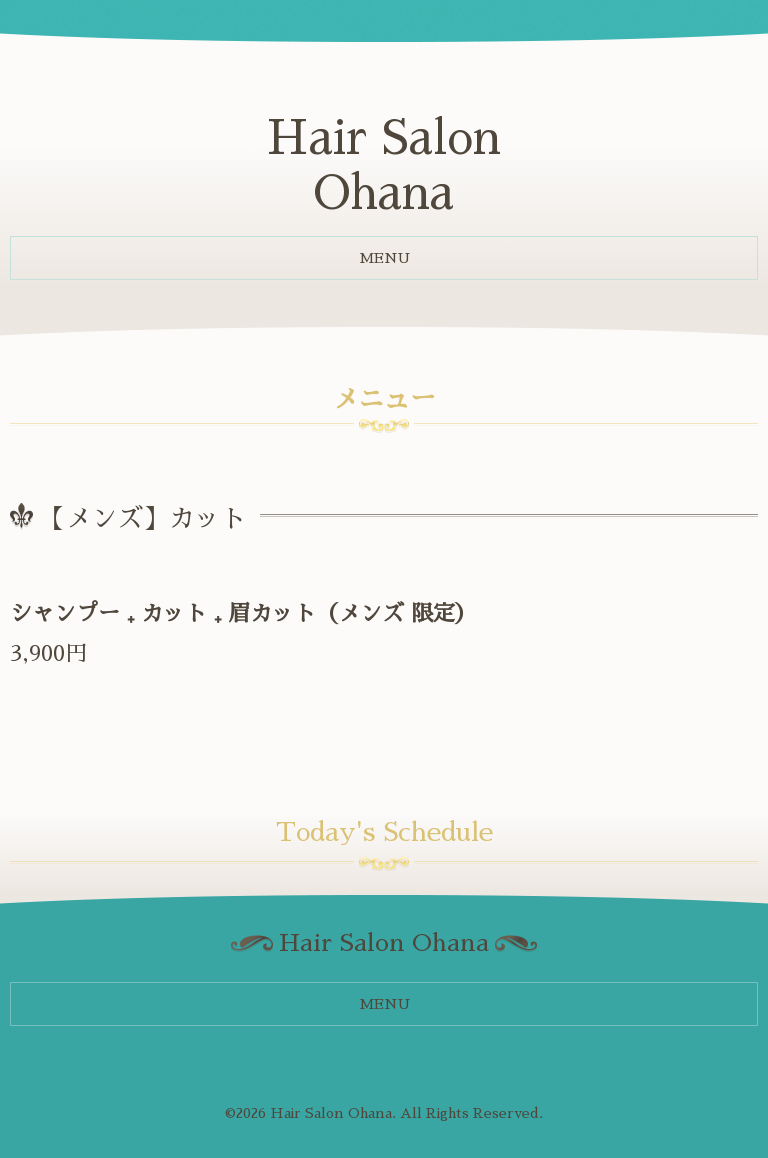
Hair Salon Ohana (331, 1113)
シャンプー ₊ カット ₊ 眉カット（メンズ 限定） (243, 614)
